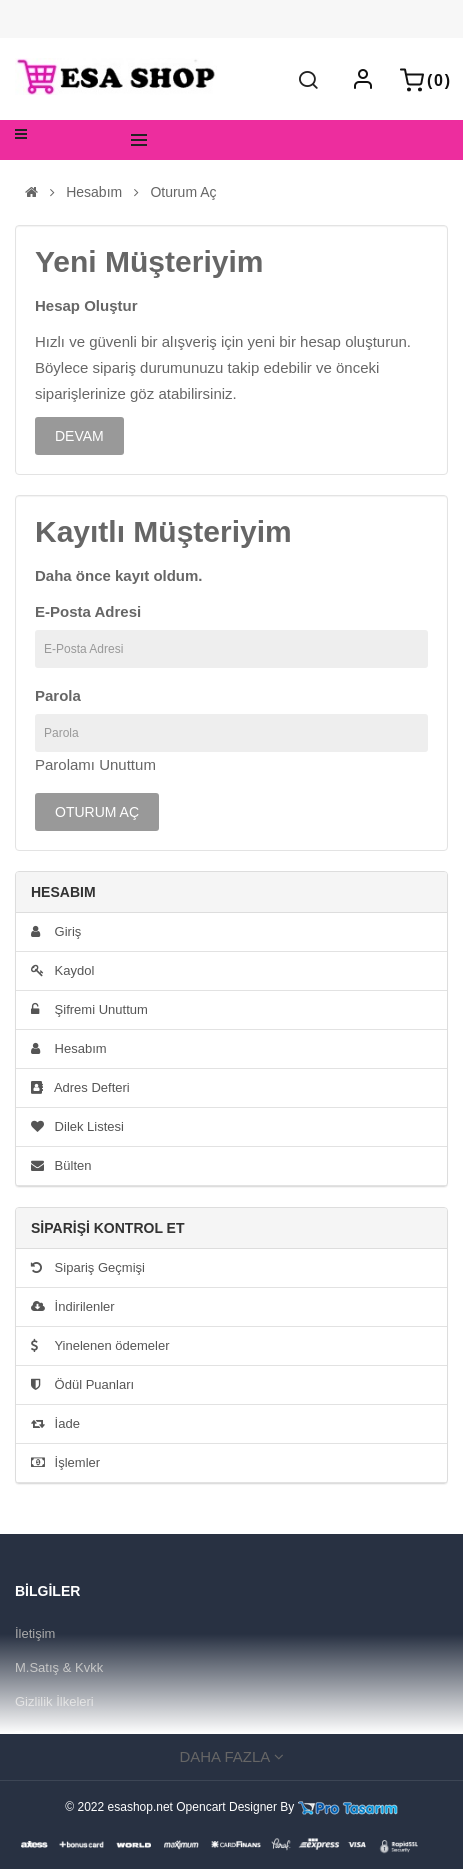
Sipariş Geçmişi (88, 1267)
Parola (58, 695)
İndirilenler (73, 1306)
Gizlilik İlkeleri (54, 1701)
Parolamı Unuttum (95, 764)
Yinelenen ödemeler (100, 1345)
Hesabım (94, 192)
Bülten (61, 1165)
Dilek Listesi (77, 1126)
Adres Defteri (80, 1087)
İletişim (35, 1633)
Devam (79, 436)
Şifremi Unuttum (89, 1009)
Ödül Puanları (82, 1384)
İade (55, 1423)
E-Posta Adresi (88, 611)
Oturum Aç (183, 192)
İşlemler (65, 1462)
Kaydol (62, 970)
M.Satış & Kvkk (59, 1667)
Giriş (56, 931)
